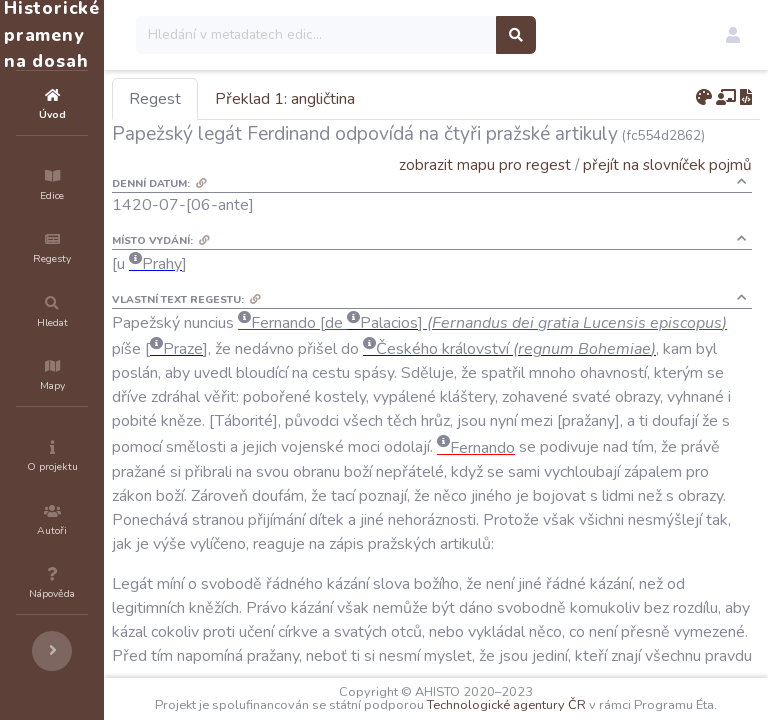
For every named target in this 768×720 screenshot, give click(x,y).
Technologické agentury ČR (609, 692)
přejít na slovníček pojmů (667, 164)
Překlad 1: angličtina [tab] (405, 99)
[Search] (436, 35)
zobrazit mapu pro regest (485, 164)
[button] (733, 35)
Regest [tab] (275, 99)
